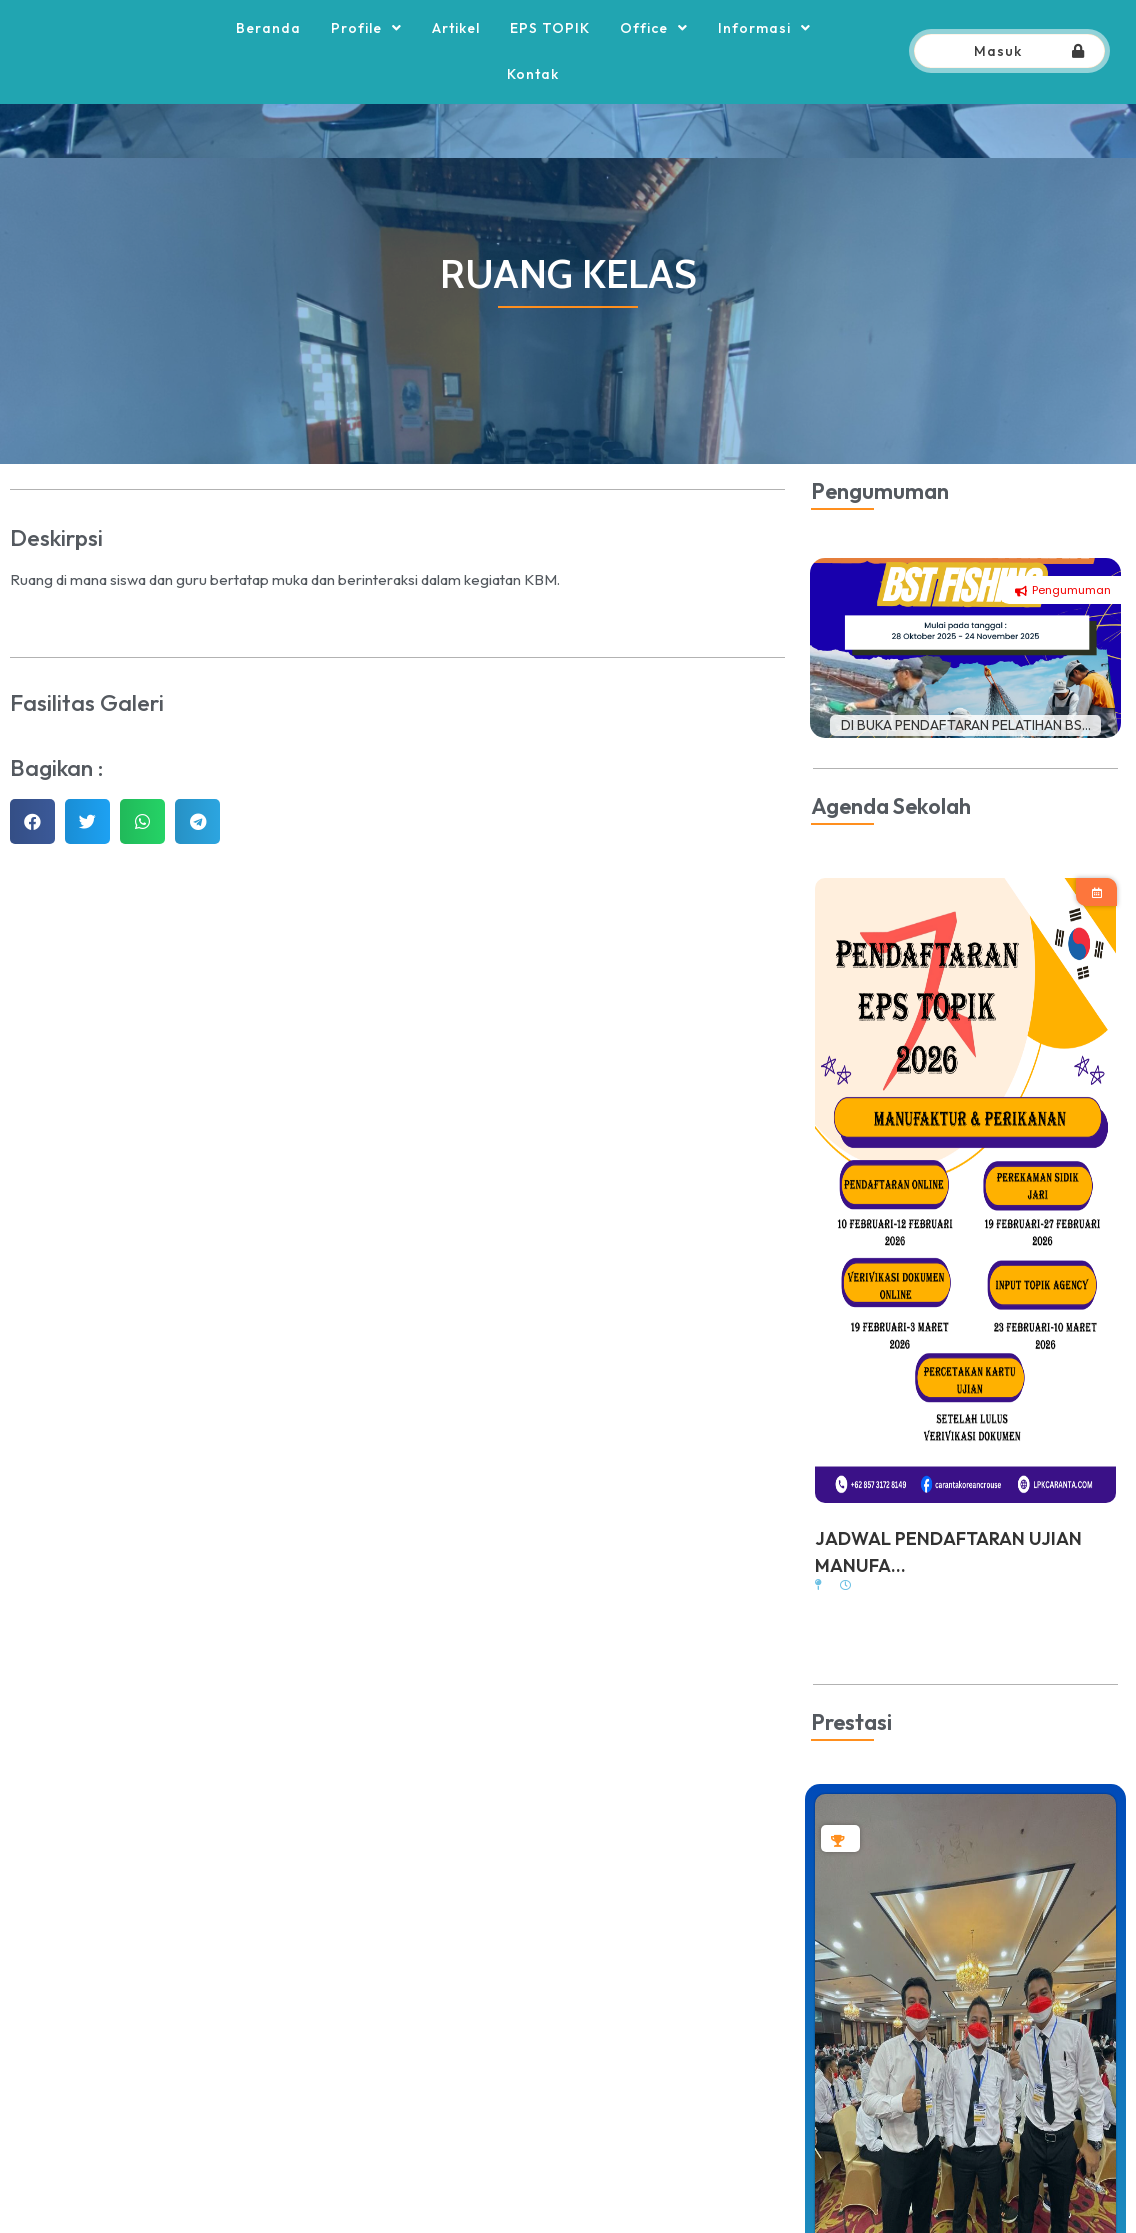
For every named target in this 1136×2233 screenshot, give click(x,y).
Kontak (533, 101)
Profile (366, 55)
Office (654, 55)
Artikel (456, 55)
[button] (32, 875)
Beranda (268, 55)
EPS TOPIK (550, 55)
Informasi (764, 55)
